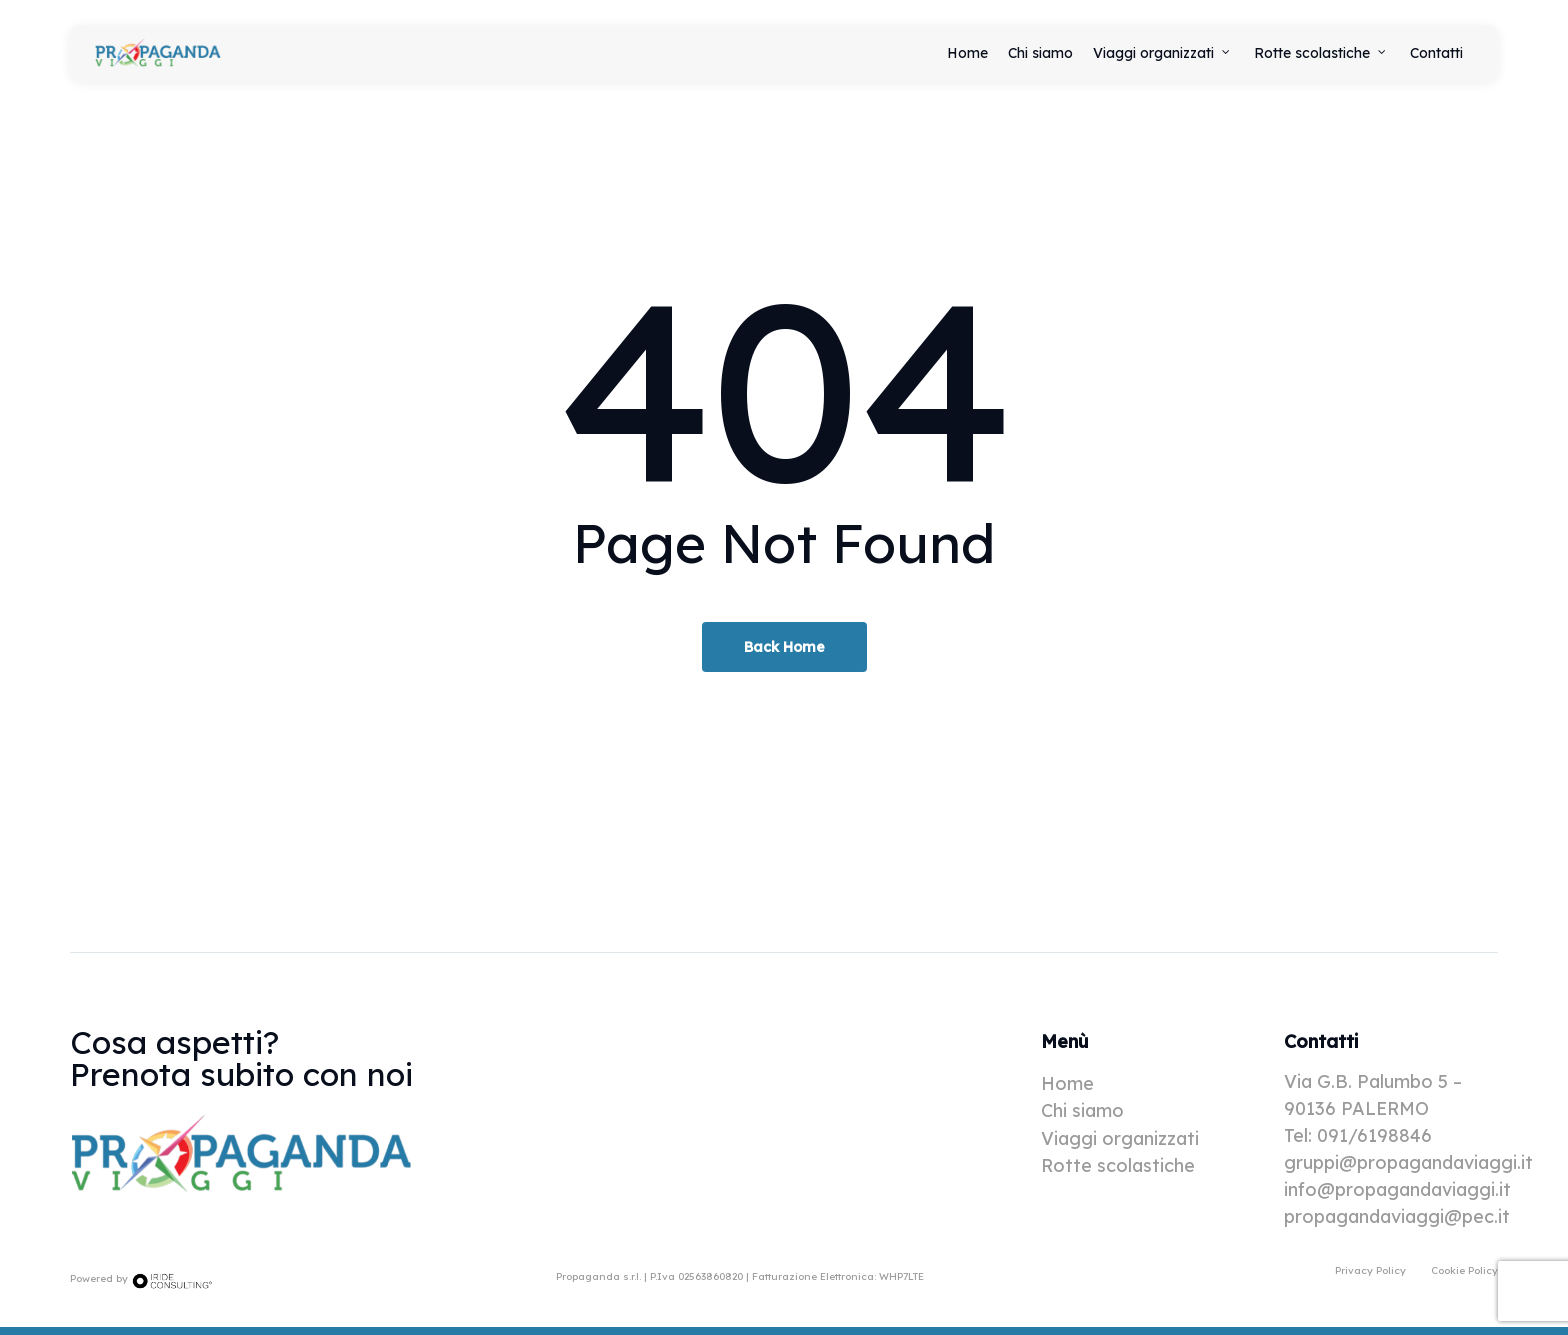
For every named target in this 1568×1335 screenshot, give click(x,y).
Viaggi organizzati (1120, 1138)
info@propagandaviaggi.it (1397, 1189)
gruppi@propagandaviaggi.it (1408, 1162)
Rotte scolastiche (1118, 1165)
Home (1067, 1083)
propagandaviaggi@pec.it (1397, 1216)
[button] (1370, 1270)
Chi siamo (1082, 1110)
